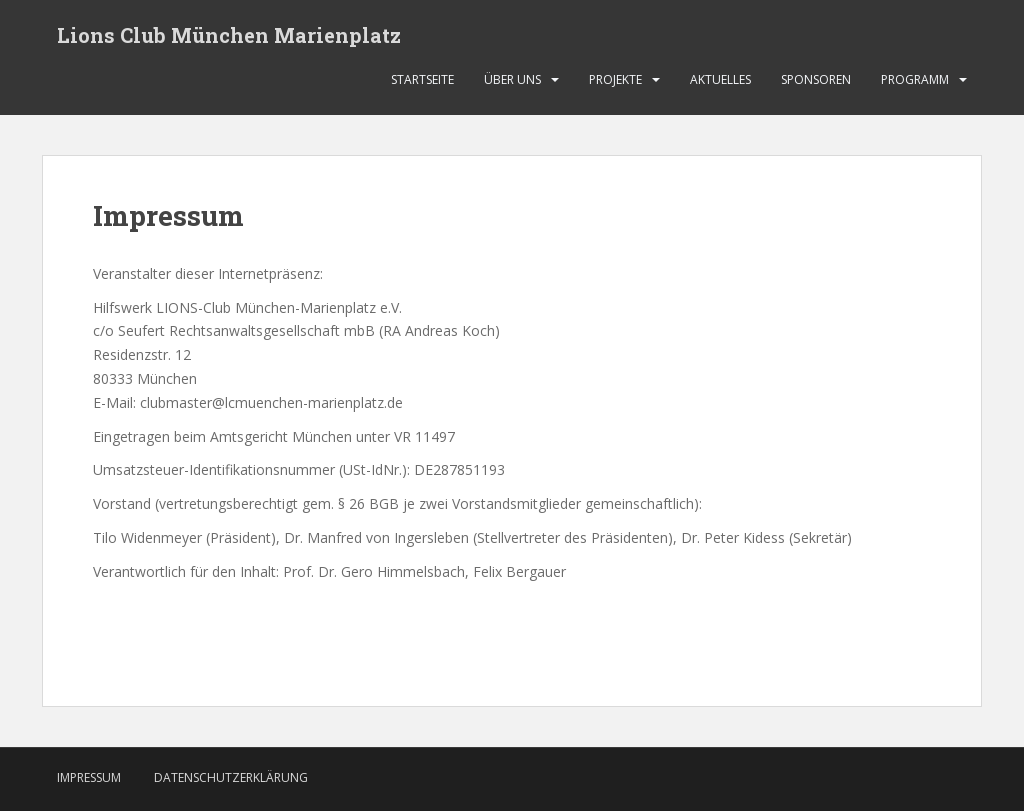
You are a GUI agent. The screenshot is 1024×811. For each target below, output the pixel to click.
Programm (915, 79)
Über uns (512, 79)
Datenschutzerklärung (231, 777)
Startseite (422, 79)
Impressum (89, 777)
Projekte (615, 79)
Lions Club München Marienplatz (229, 35)
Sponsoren (816, 79)
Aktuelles (720, 79)
